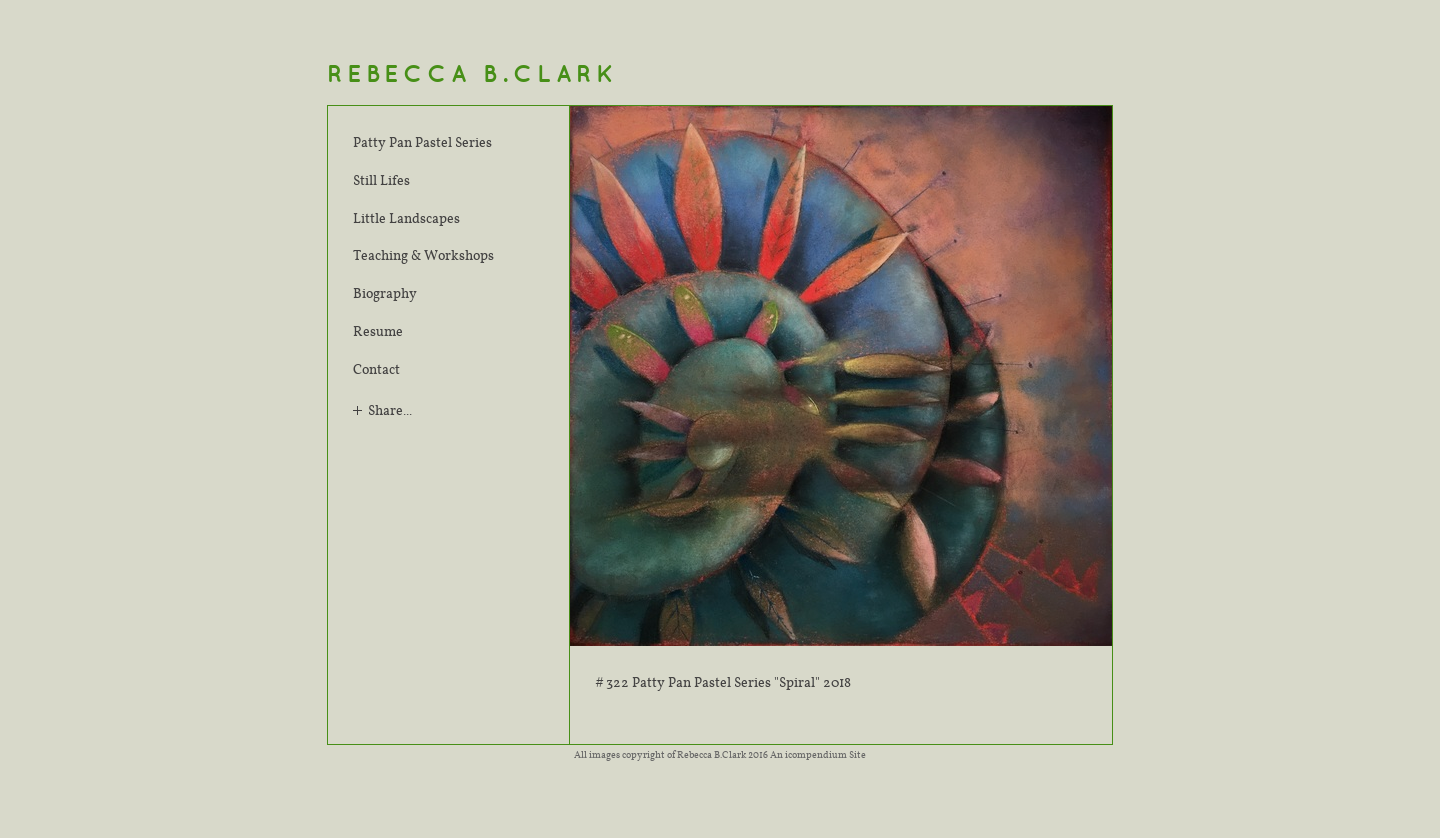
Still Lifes (381, 180)
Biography (385, 293)
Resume (378, 331)
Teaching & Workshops (423, 255)
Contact (376, 369)
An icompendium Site (818, 754)
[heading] (472, 75)
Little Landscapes (406, 218)
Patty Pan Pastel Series (422, 142)
